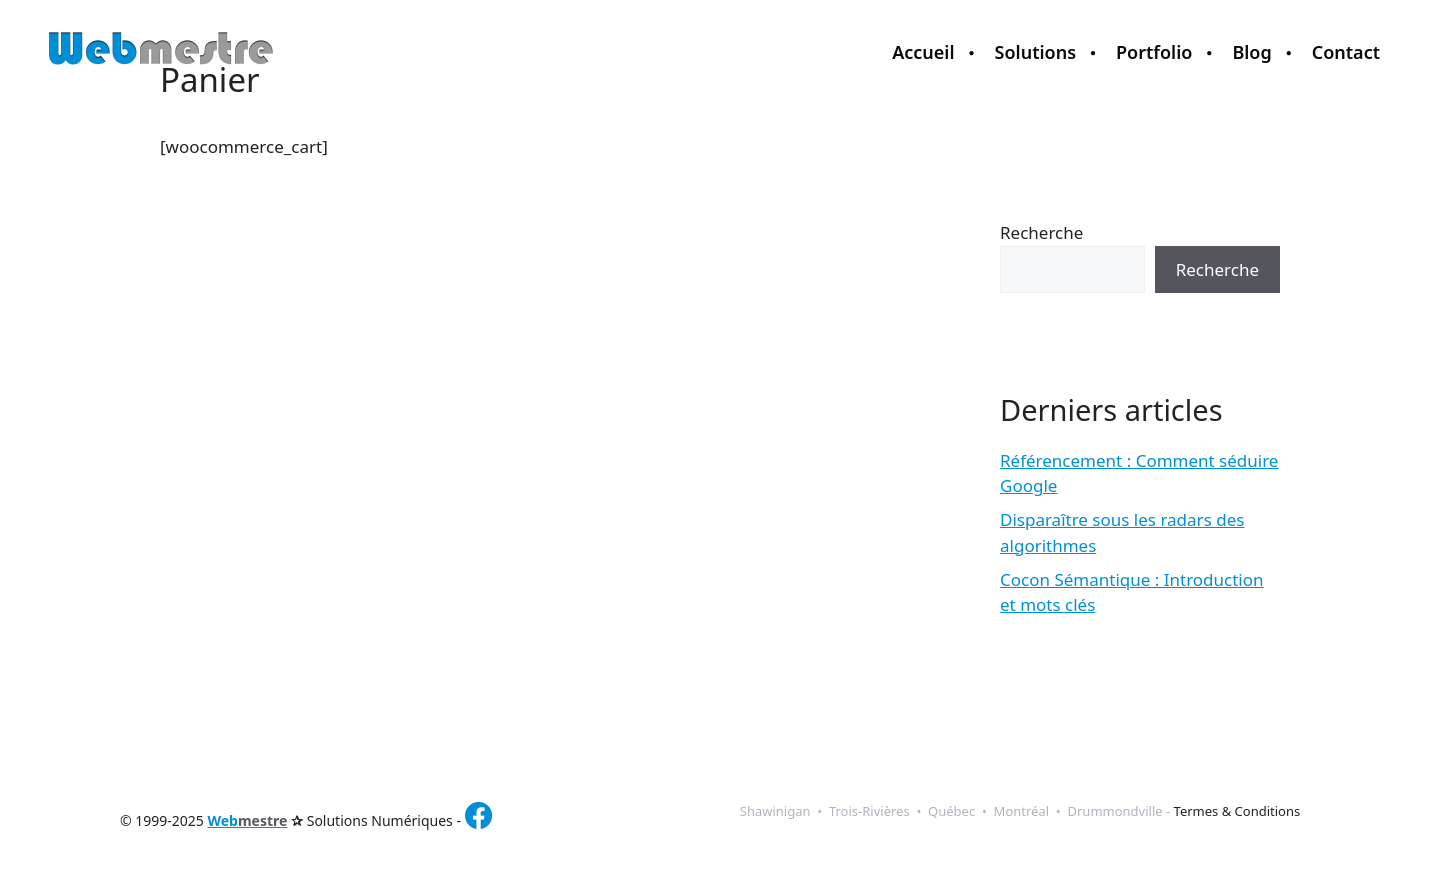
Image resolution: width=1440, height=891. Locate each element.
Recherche (1041, 232)
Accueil (923, 52)
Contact (1346, 52)
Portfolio (1154, 52)
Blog (1251, 52)
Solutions (1035, 52)
